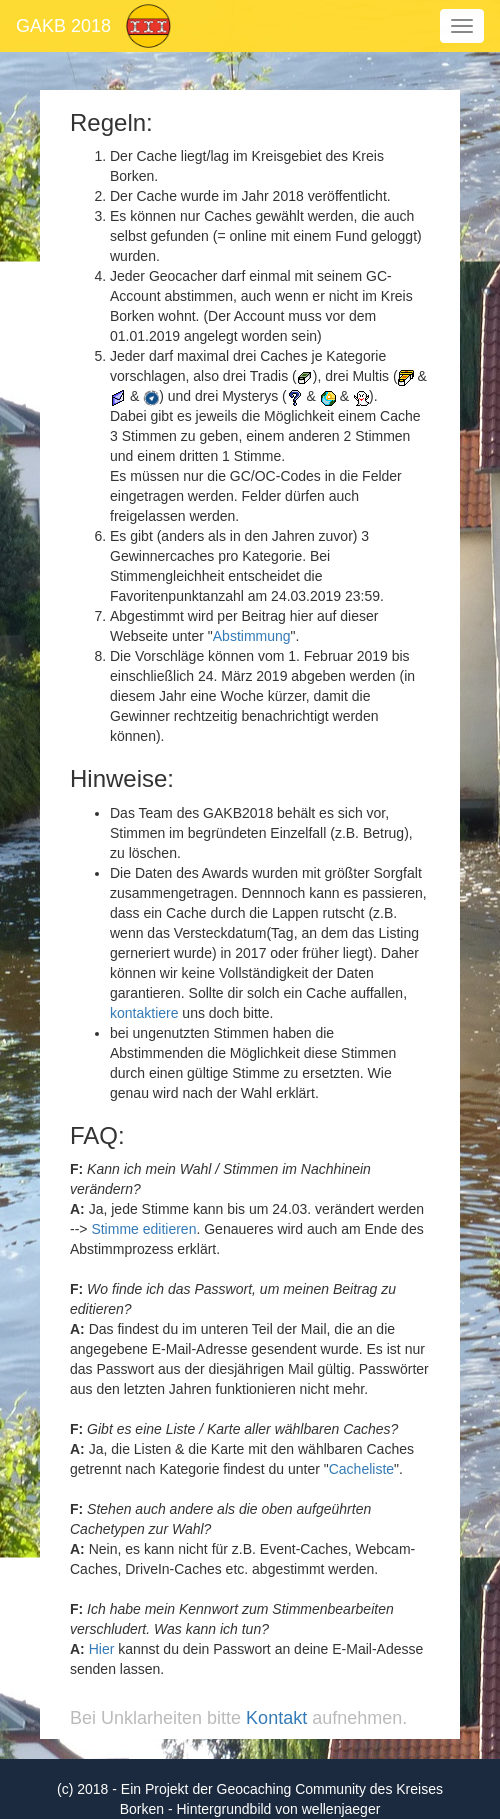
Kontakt (276, 1718)
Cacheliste (361, 1469)
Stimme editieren (143, 1229)
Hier (102, 1649)
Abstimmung (252, 636)
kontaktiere (144, 1013)
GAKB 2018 (63, 26)
